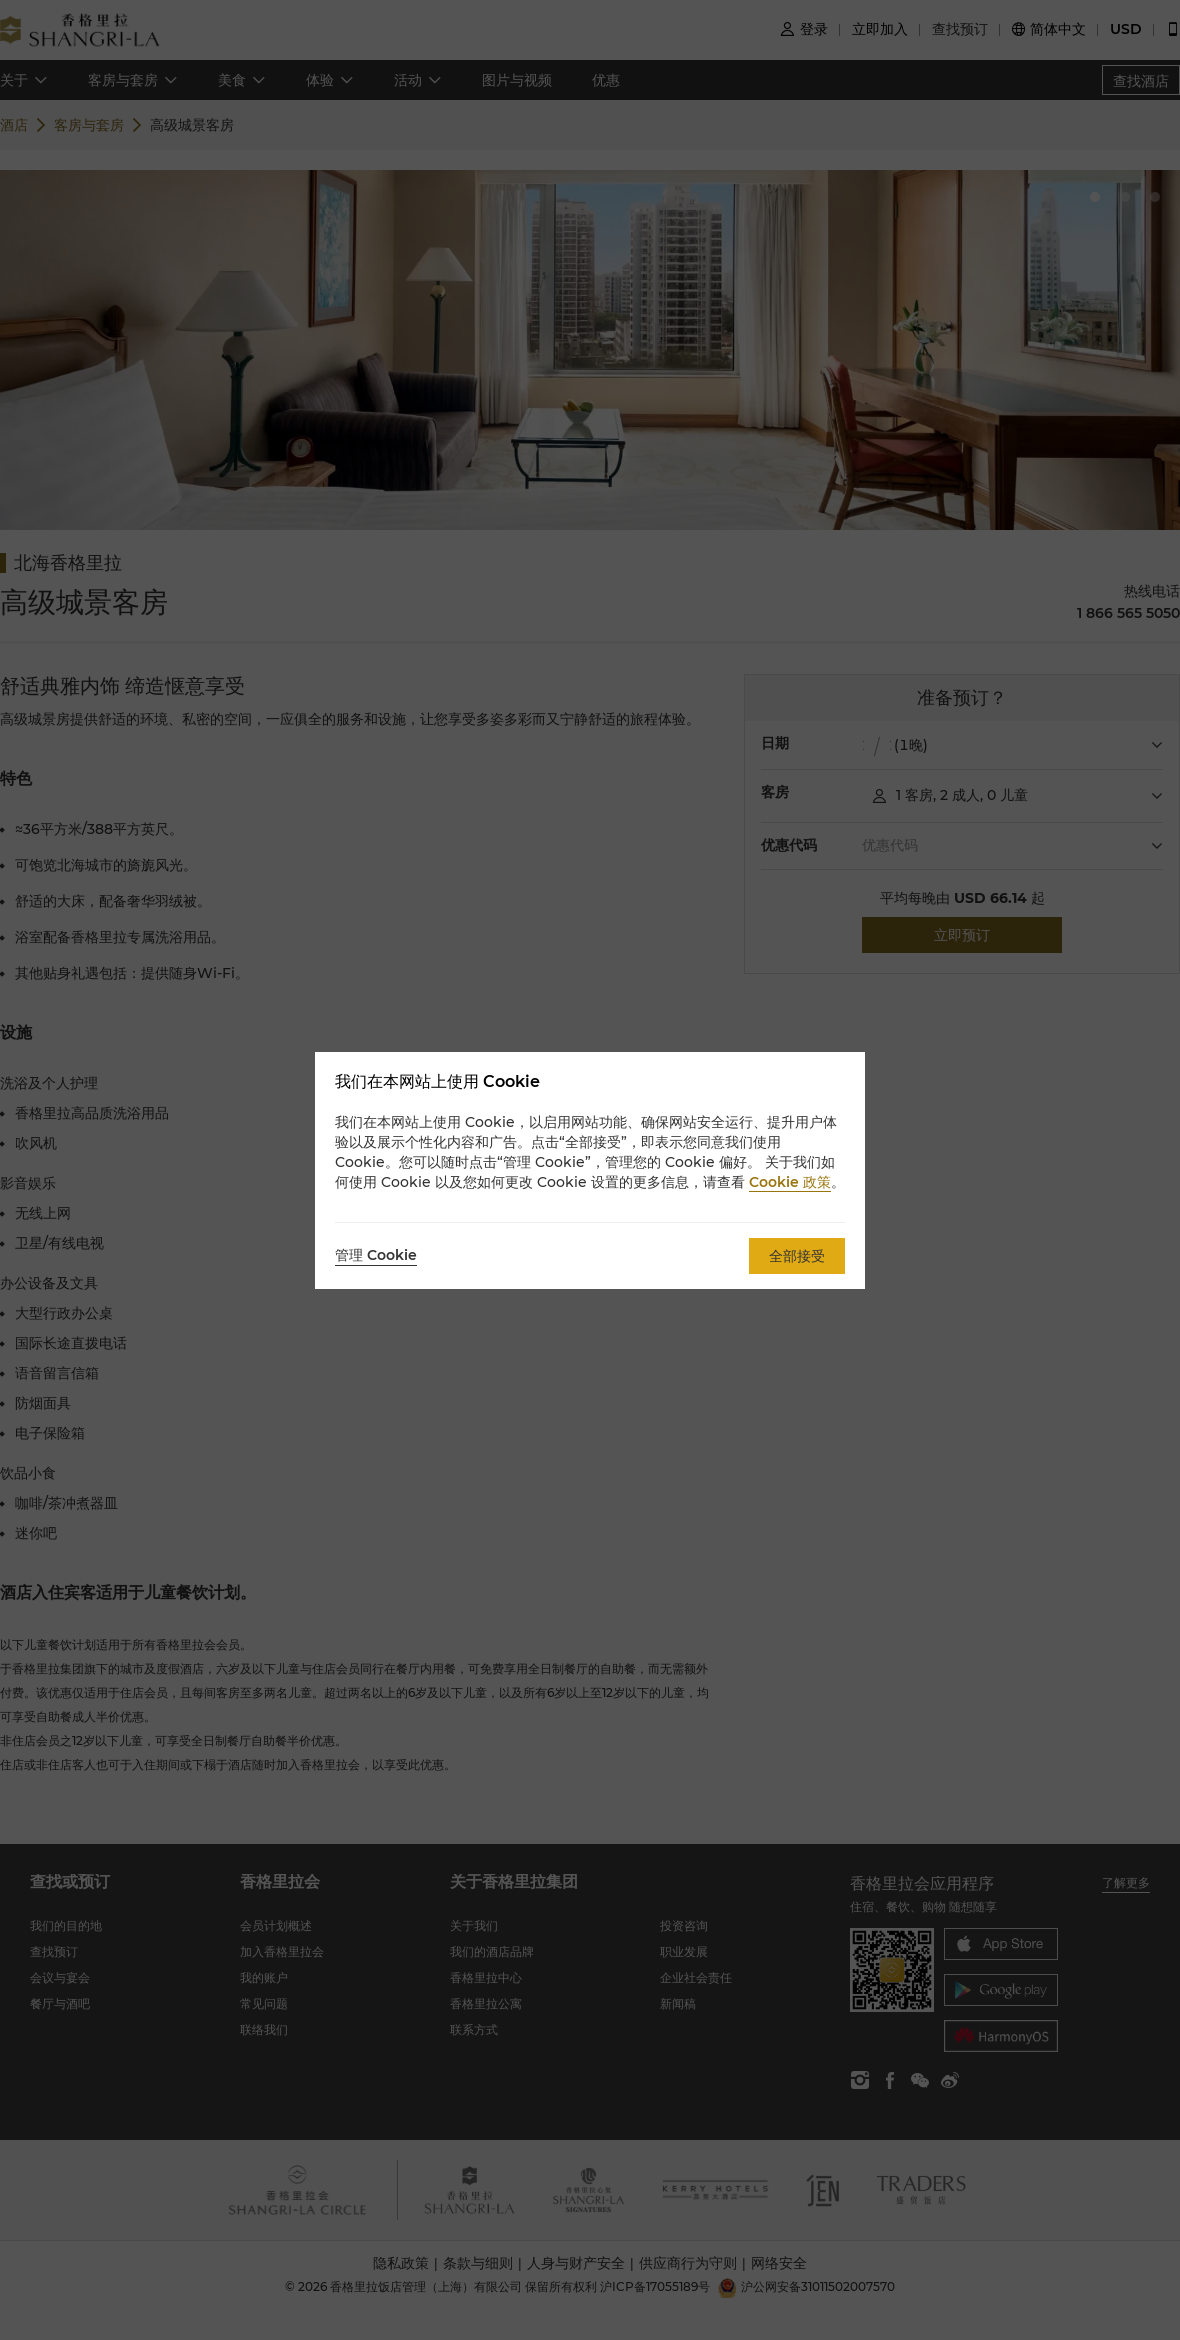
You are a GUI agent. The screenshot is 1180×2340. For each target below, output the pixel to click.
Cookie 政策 (790, 1182)
